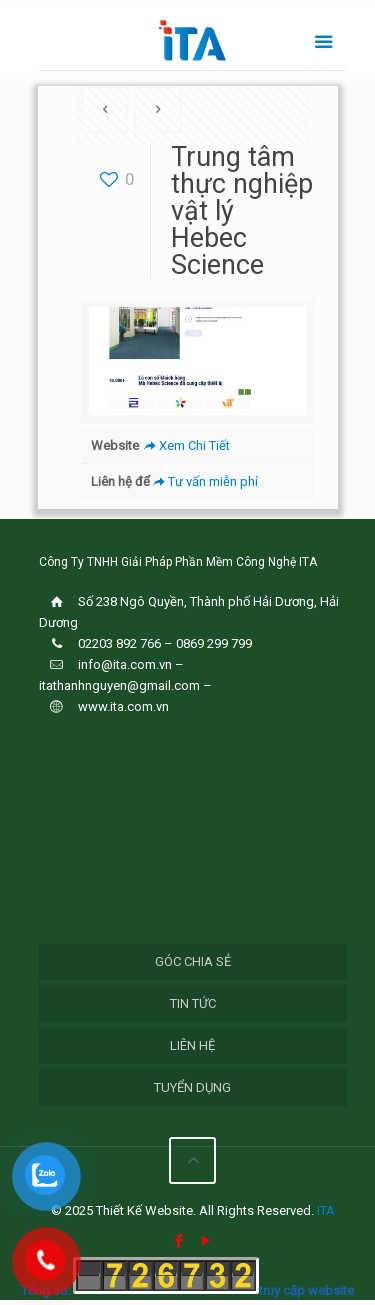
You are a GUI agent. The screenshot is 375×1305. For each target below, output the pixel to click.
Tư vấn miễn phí (204, 481)
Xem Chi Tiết (185, 445)
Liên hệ (192, 1045)
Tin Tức (193, 1003)
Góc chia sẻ (193, 961)
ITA (326, 1210)
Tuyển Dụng (192, 1087)
